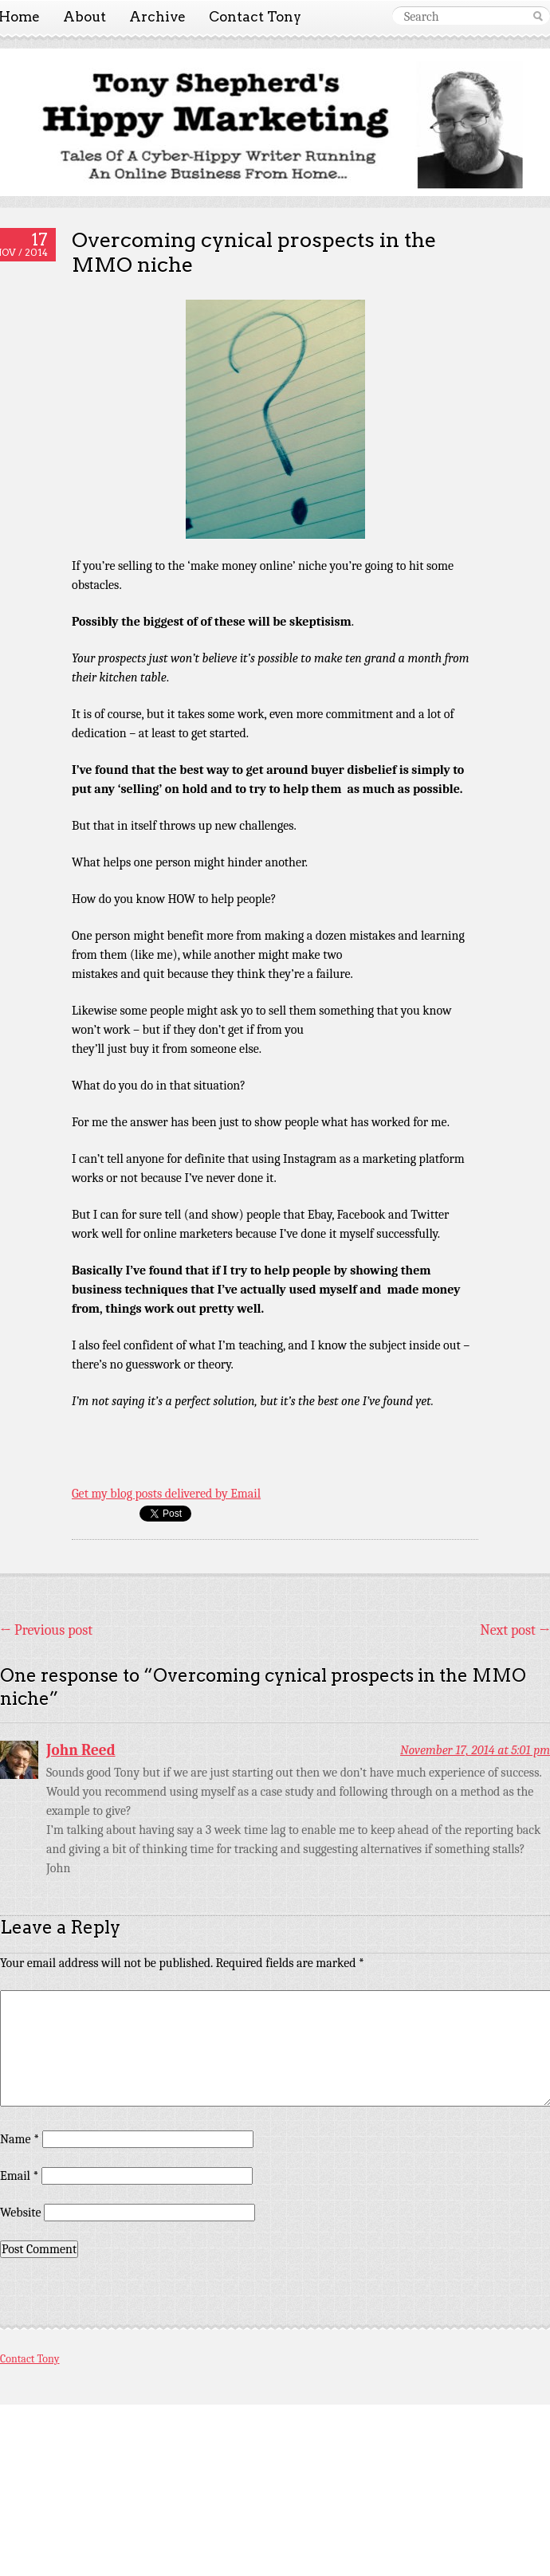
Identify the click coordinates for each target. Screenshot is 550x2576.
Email (19, 2176)
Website (20, 2212)
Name (19, 2139)
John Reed (81, 1750)
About (84, 17)
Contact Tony (255, 17)
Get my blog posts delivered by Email (166, 1493)
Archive (157, 17)
